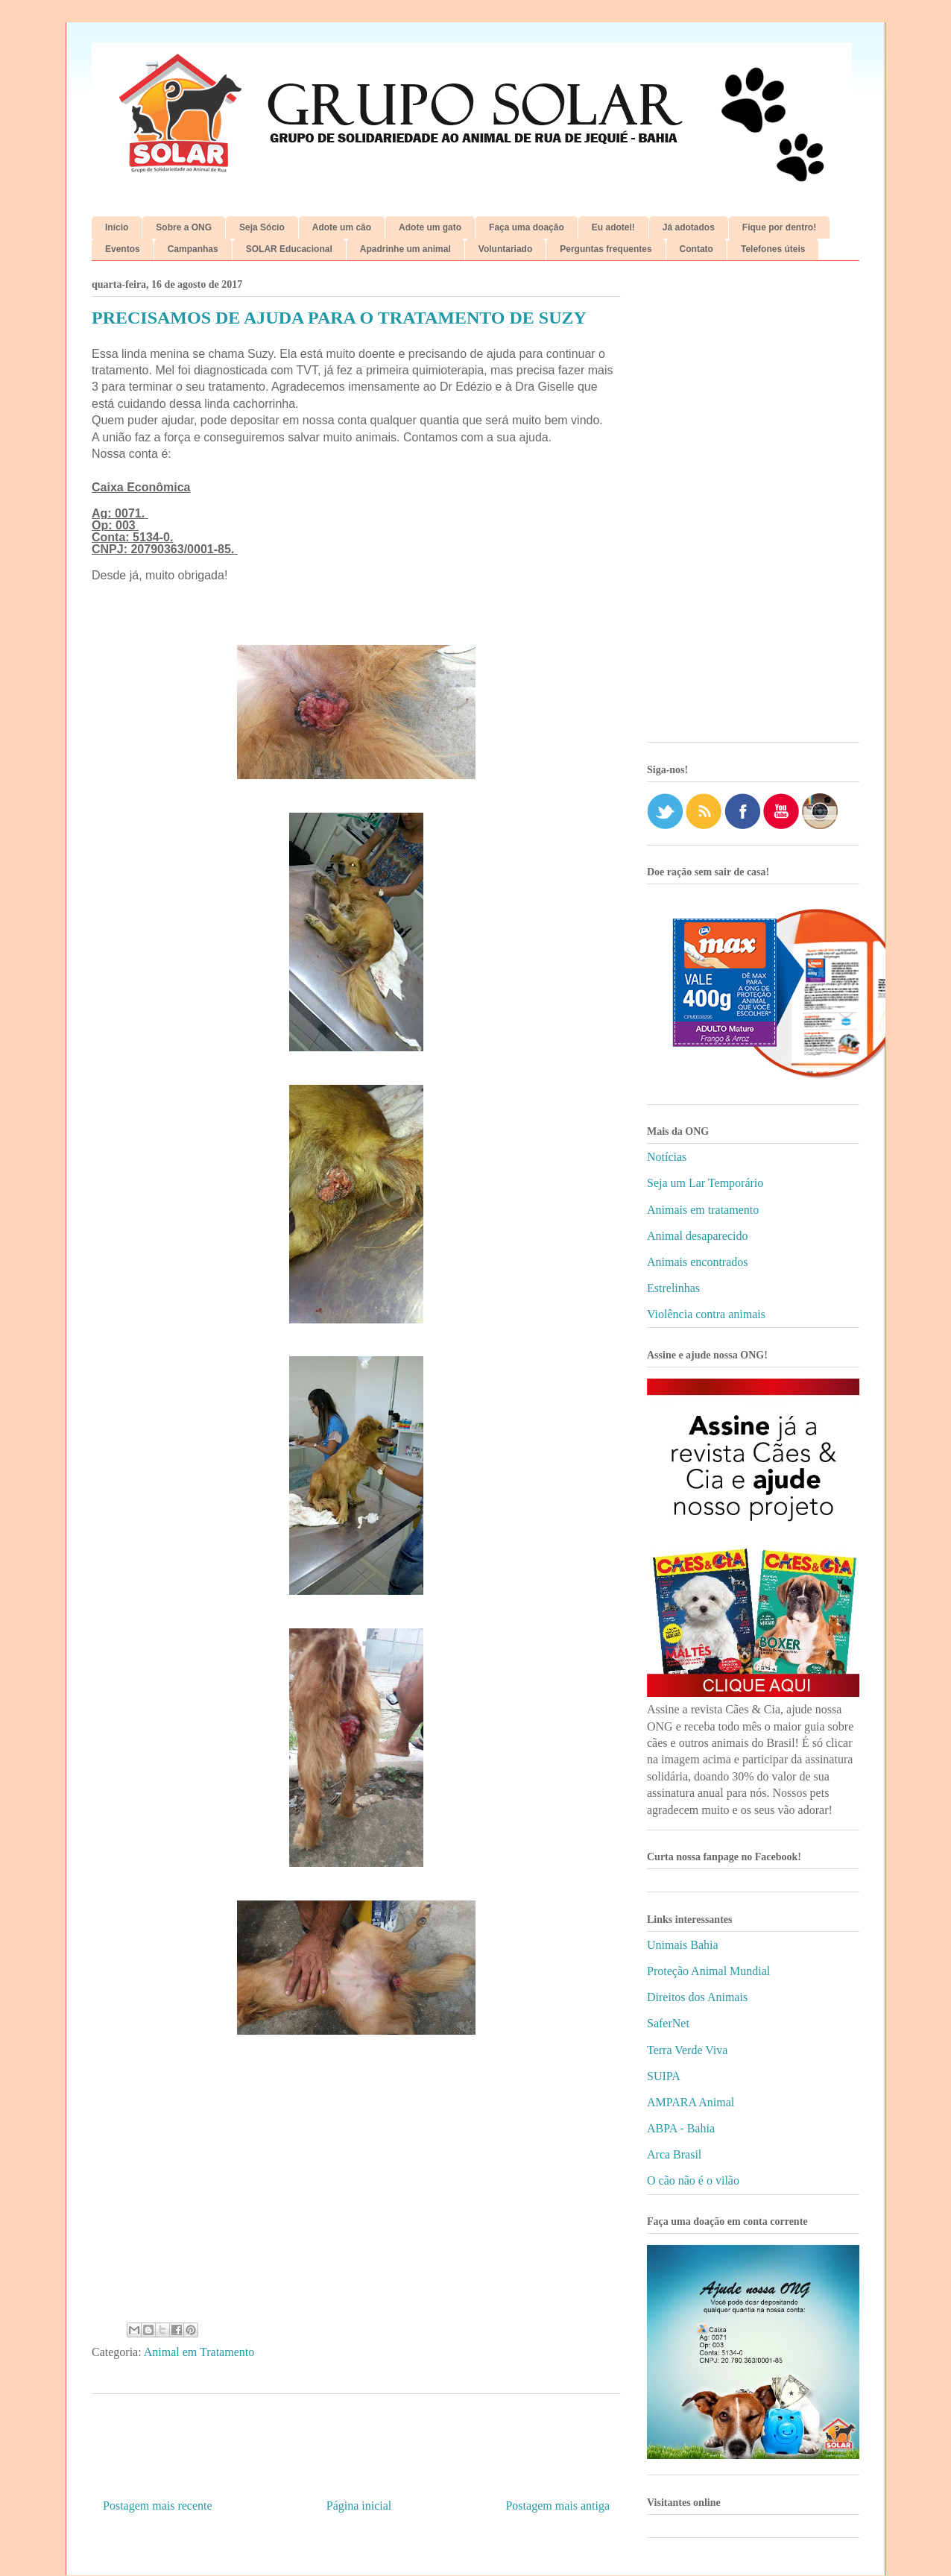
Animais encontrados (697, 1262)
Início (116, 227)
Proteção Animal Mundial (708, 1971)
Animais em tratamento (703, 1209)
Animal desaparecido (697, 1235)
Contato (696, 249)
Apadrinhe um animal (405, 249)
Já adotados (689, 227)
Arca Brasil (674, 2154)
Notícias (666, 1156)
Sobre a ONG (184, 227)
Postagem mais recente (157, 2505)
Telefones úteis (773, 249)
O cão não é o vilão (693, 2180)
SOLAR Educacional (289, 249)
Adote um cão (341, 227)
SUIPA (663, 2076)
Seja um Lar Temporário (705, 1183)
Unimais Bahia (682, 1945)
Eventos (122, 249)
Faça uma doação (526, 227)
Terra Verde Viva (687, 2050)
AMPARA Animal (690, 2102)
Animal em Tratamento (199, 2352)
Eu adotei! (613, 227)
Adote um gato (430, 227)
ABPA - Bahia (681, 2128)
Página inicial (359, 2505)
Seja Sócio (262, 227)
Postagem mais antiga (557, 2505)
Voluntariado (505, 249)
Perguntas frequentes (605, 249)
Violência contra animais (706, 1314)
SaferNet (668, 2023)
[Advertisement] (753, 507)
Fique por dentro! (779, 227)
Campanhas (193, 249)
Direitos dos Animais (697, 1997)
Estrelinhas (673, 1288)
